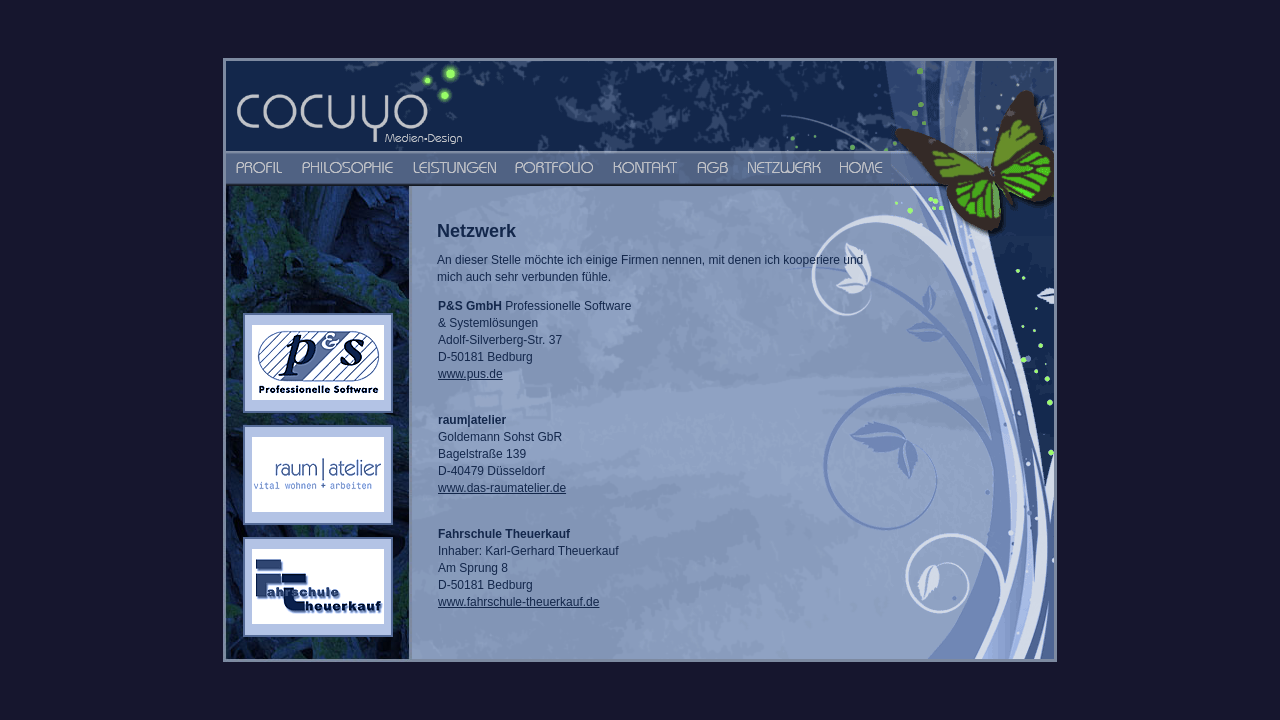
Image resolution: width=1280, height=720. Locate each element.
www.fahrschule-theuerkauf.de (518, 602)
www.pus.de (470, 374)
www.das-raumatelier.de (502, 488)
